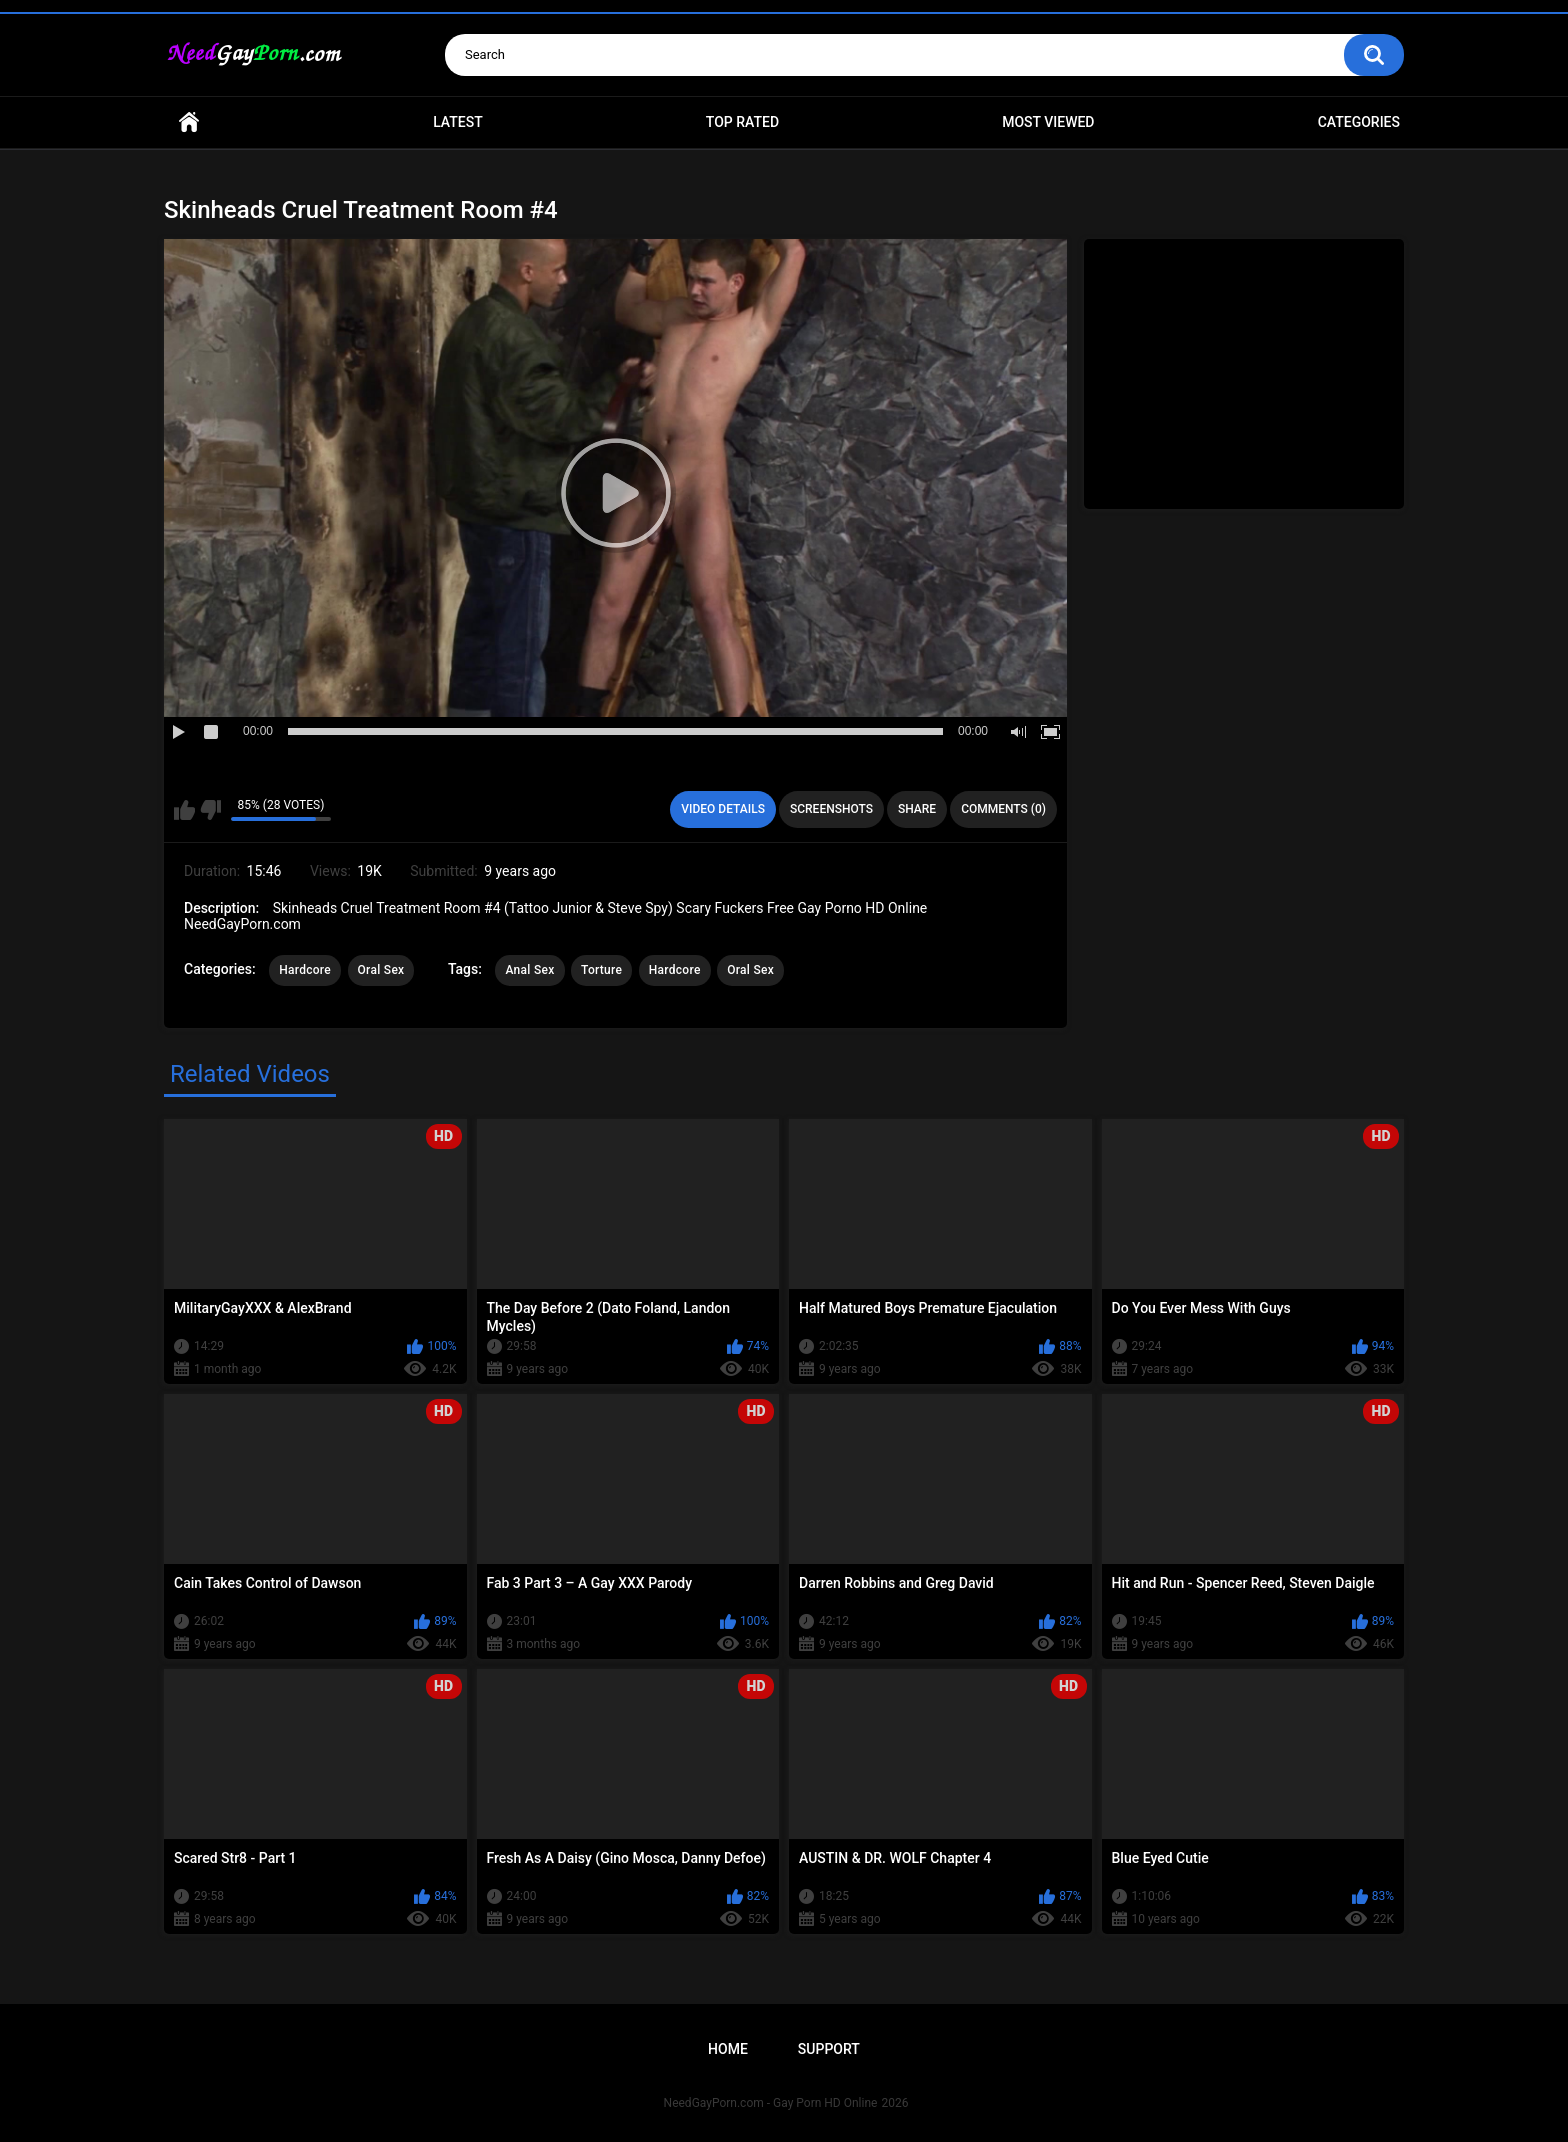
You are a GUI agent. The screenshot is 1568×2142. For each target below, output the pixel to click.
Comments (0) (1003, 809)
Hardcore (305, 970)
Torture (601, 970)
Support (829, 2049)
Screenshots (831, 809)
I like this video (184, 810)
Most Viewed (1048, 122)
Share (917, 809)
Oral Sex (381, 970)
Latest (458, 122)
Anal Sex (529, 970)
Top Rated (742, 122)
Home (189, 122)
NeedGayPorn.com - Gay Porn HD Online (771, 2103)
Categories (1359, 122)
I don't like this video (210, 810)
